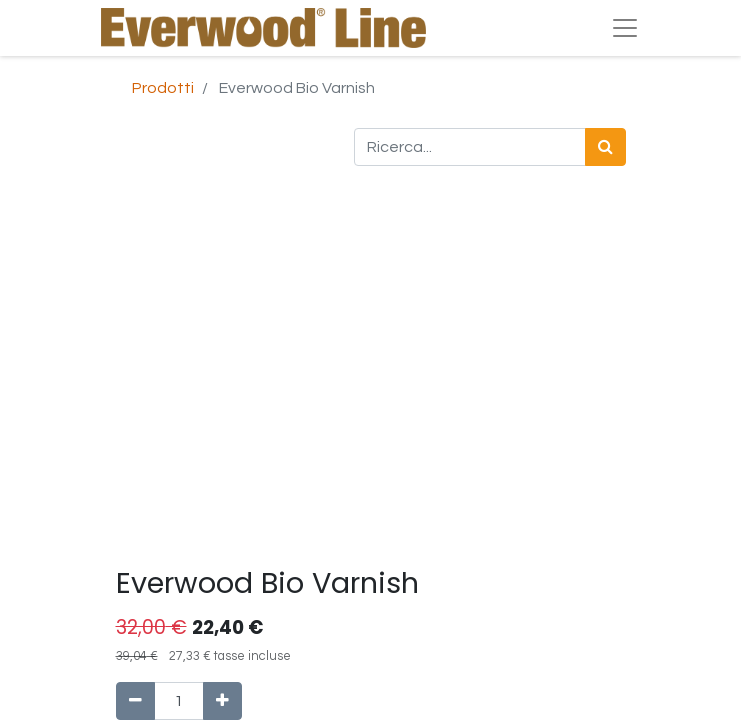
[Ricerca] (605, 147)
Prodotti (163, 88)
